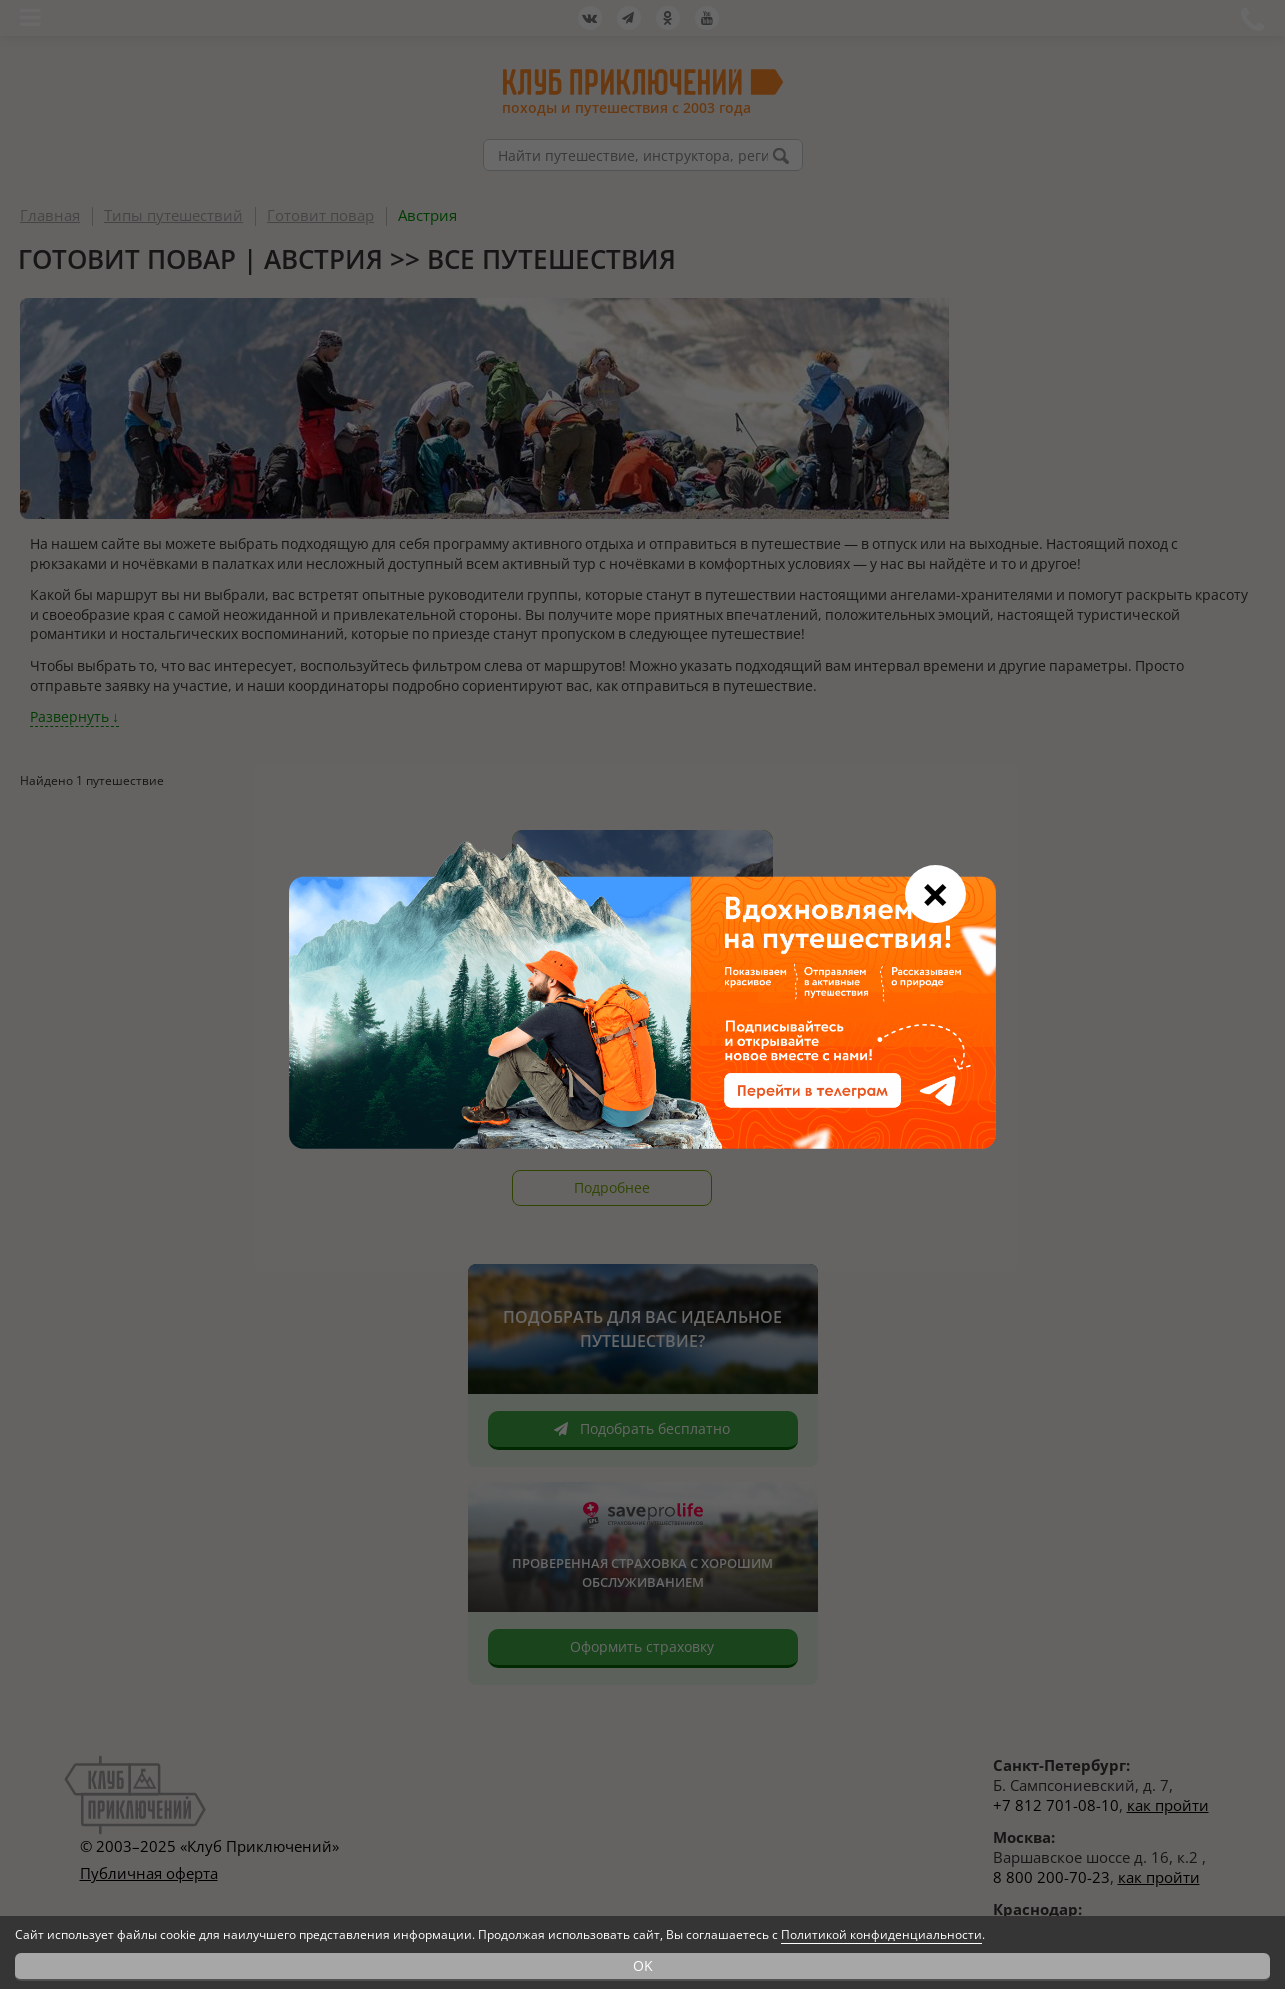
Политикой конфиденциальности (881, 1934)
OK (643, 1965)
